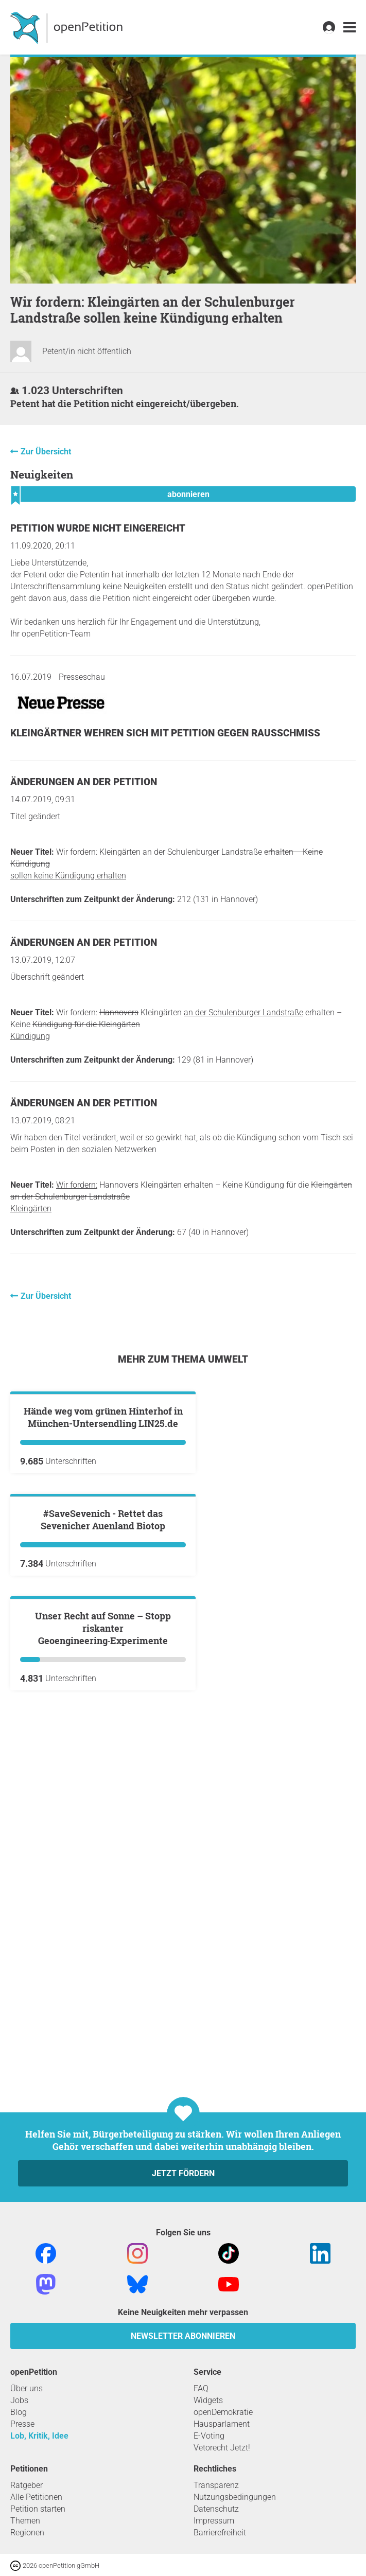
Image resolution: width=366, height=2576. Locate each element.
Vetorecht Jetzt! (222, 2448)
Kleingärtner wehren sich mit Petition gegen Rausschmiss (165, 733)
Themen (25, 2521)
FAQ (201, 2388)
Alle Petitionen (36, 2497)
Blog (18, 2412)
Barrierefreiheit (220, 2532)
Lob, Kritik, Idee (39, 2436)
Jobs (19, 2400)
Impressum (214, 2521)
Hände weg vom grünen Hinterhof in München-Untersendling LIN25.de (103, 1540)
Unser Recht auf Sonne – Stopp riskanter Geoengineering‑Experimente (103, 1998)
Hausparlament (222, 2424)
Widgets (208, 2400)
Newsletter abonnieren (183, 2336)
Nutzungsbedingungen (235, 2497)
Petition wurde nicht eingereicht (97, 528)
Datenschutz (216, 2509)
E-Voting (209, 2436)
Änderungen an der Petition (83, 782)
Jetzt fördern (183, 2173)
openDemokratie (223, 2412)
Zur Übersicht (46, 451)
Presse (22, 2424)
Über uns (26, 2388)
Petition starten (37, 2509)
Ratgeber (26, 2485)
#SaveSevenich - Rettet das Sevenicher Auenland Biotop (103, 1766)
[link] (349, 27)
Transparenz (216, 2485)
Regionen (27, 2532)
